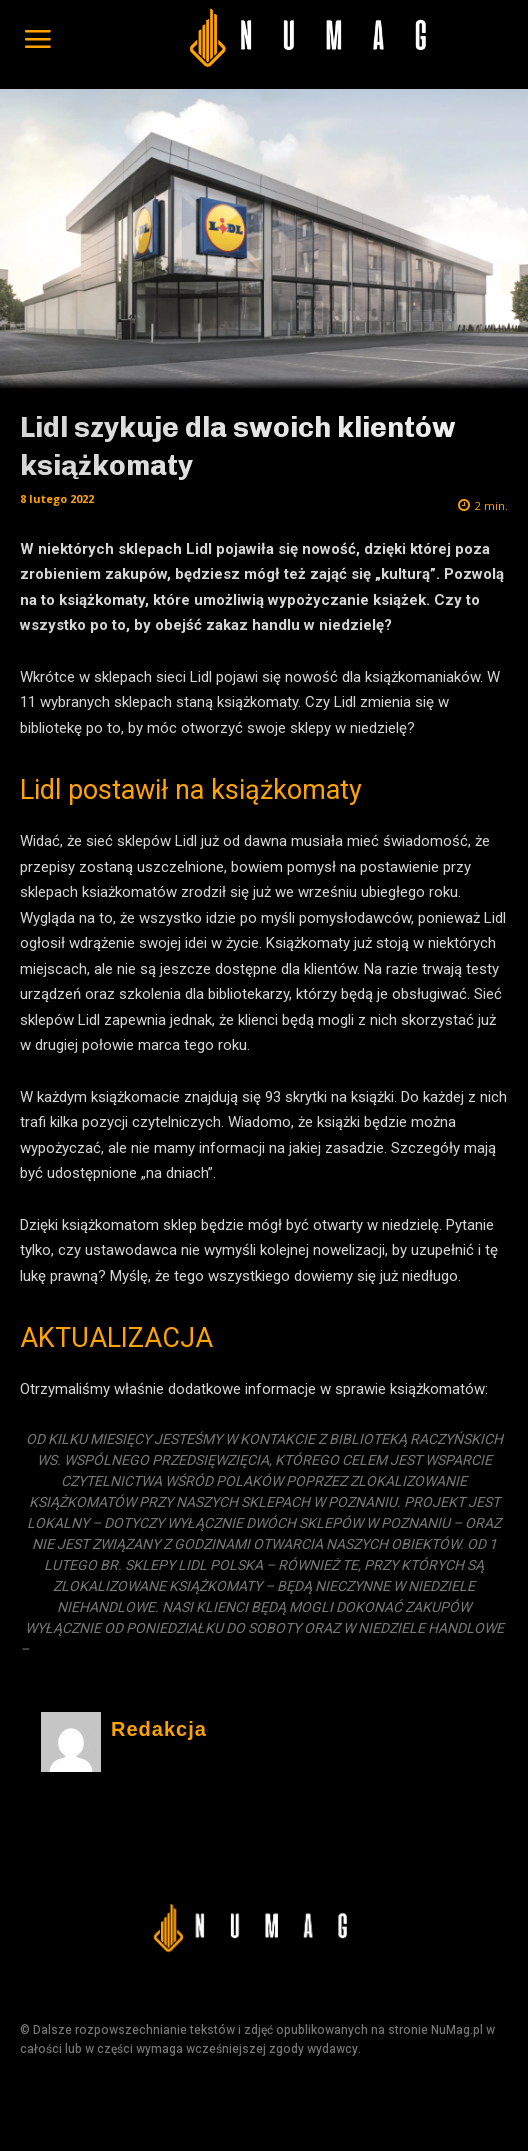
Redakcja (159, 1729)
